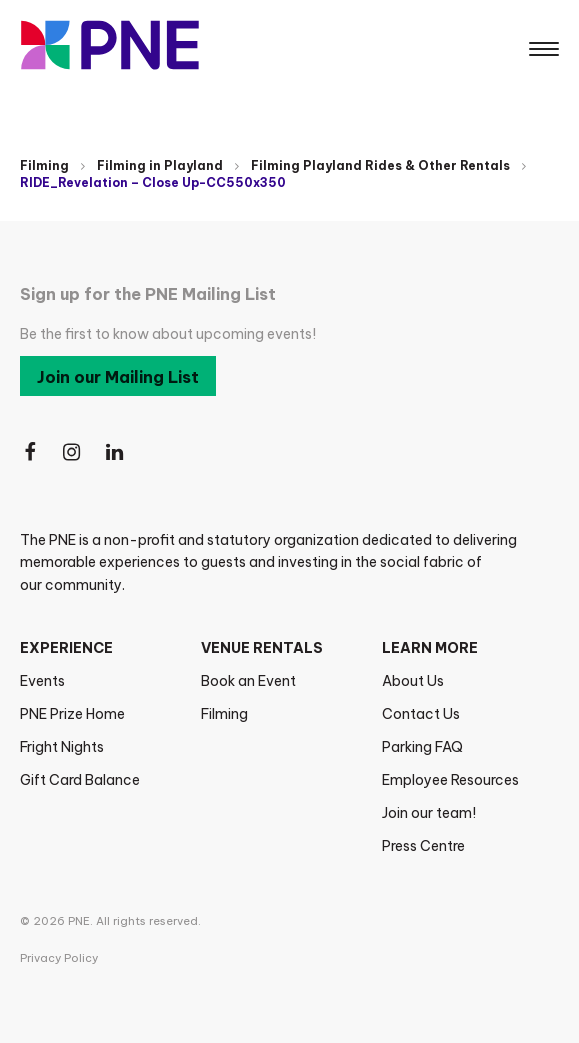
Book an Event (248, 681)
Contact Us (421, 714)
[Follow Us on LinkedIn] (116, 452)
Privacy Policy (59, 958)
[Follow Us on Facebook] (30, 452)
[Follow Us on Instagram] (73, 452)
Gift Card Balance (80, 780)
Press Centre (423, 846)
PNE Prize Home (72, 714)
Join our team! (429, 813)
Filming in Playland (160, 165)
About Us (413, 681)
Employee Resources (450, 780)
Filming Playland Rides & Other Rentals (380, 165)
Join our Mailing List (118, 377)
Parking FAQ (422, 747)
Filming (44, 165)
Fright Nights (62, 747)
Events (42, 681)
